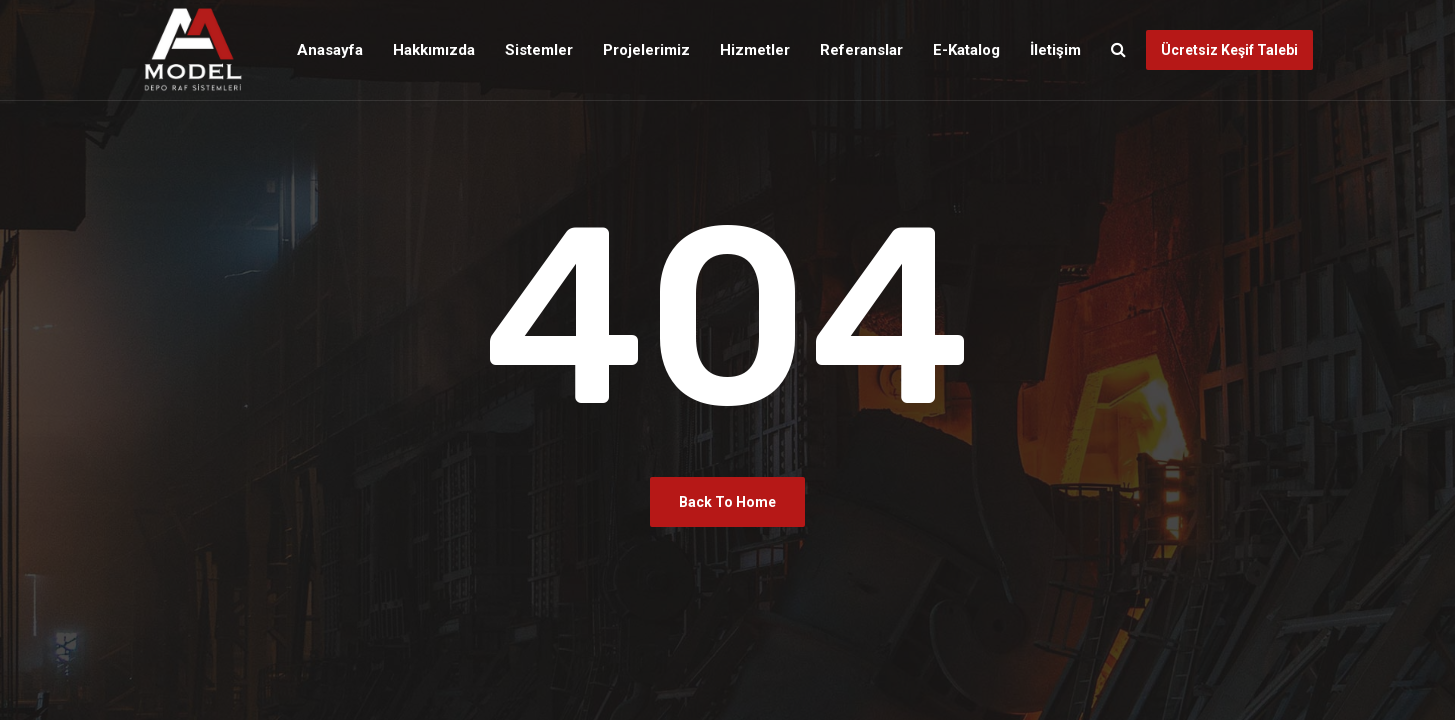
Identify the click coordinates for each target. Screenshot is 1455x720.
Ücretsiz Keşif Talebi (1229, 50)
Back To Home (727, 502)
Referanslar (861, 50)
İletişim (1055, 50)
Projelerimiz (646, 50)
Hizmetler (755, 50)
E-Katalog (966, 50)
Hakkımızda (434, 50)
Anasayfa (330, 50)
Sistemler (539, 50)
